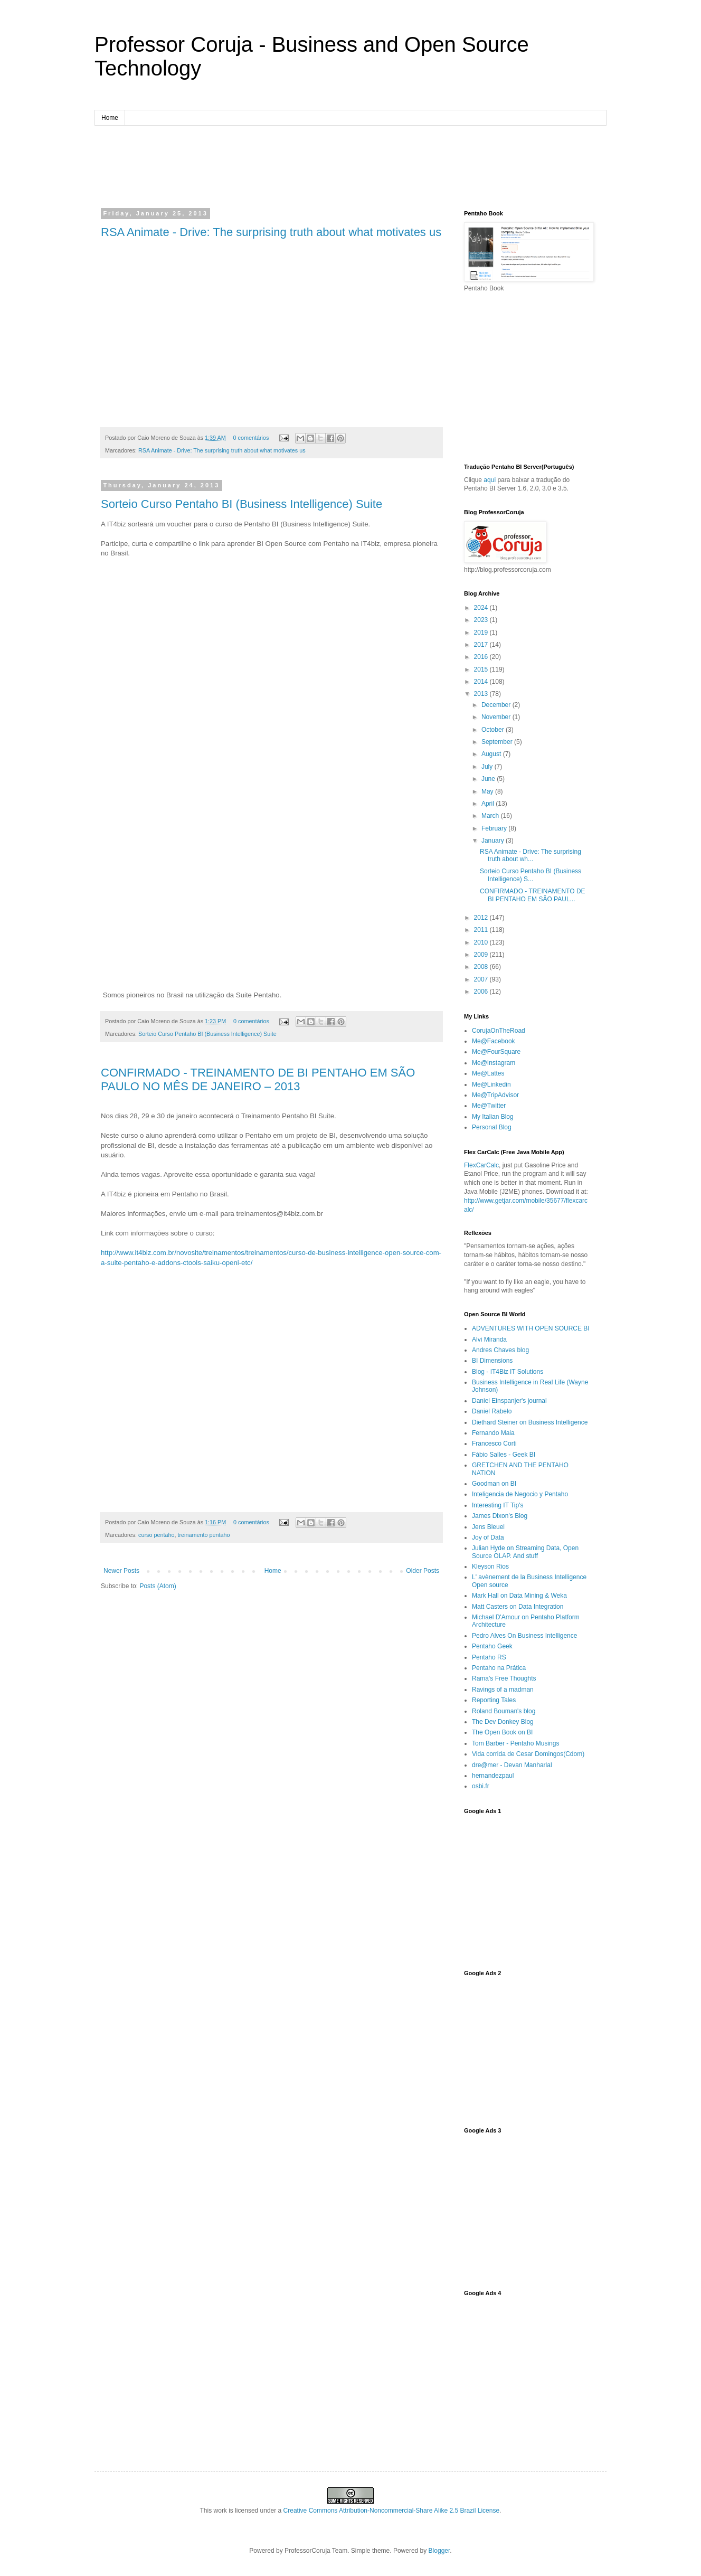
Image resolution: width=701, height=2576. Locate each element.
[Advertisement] (350, 165)
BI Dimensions (492, 1360)
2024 (482, 607)
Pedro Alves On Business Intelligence (524, 1635)
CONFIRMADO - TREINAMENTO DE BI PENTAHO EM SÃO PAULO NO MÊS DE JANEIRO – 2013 (258, 1079)
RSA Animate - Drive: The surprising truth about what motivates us (271, 232)
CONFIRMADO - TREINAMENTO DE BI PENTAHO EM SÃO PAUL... (532, 895)
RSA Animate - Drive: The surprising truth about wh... (530, 855)
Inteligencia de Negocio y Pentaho (520, 1494)
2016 (482, 656)
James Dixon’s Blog (499, 1516)
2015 (482, 669)
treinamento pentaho (203, 1535)
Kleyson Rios (490, 1566)
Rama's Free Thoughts (504, 1678)
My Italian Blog (493, 1116)
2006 (482, 991)
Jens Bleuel (488, 1527)
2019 (482, 632)
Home (109, 117)
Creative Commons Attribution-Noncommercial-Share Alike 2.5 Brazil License (391, 2510)
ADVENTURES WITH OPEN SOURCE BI (531, 1328)
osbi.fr (480, 1786)
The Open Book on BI (502, 1732)
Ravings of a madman (503, 1689)
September (497, 742)
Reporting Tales (494, 1700)
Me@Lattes (488, 1073)
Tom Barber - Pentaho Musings (515, 1743)
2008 (482, 966)
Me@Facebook (493, 1041)
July (488, 766)
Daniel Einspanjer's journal (509, 1400)
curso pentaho (156, 1535)
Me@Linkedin (491, 1084)
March (491, 815)
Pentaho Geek (492, 1646)
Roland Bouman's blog (503, 1711)
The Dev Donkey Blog (503, 1721)
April (488, 803)
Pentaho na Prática (499, 1668)
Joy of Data (488, 1537)
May (488, 791)
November (497, 717)
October (493, 729)
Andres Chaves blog (500, 1350)
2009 (482, 954)
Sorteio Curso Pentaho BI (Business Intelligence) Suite (241, 504)
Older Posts (422, 1570)
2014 (482, 681)
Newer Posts (121, 1570)
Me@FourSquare (496, 1051)
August (492, 754)
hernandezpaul (493, 1775)
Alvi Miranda (489, 1339)
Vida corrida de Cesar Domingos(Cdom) (528, 1754)
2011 (482, 929)
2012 (482, 917)
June (489, 778)
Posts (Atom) (157, 1586)
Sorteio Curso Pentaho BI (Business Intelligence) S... (530, 874)
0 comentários (251, 438)
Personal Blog (491, 1127)
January (493, 840)
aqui (490, 480)
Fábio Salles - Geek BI (503, 1454)
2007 (482, 979)
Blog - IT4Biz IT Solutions (507, 1371)
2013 (482, 693)
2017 (482, 644)
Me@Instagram (493, 1063)
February (494, 828)
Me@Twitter (489, 1105)
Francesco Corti (494, 1443)
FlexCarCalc (481, 1165)
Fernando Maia (493, 1433)
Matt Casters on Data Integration (517, 1606)
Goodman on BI (494, 1483)
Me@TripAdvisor (495, 1095)
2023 (482, 620)
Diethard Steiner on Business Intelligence (530, 1422)
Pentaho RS (489, 1657)
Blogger (439, 2550)
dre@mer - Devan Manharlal (512, 1765)
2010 (482, 942)
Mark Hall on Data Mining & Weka (519, 1595)
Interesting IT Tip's (497, 1505)
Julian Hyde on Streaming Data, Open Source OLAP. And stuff (525, 1551)
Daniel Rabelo (491, 1411)
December (497, 705)
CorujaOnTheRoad (498, 1030)
